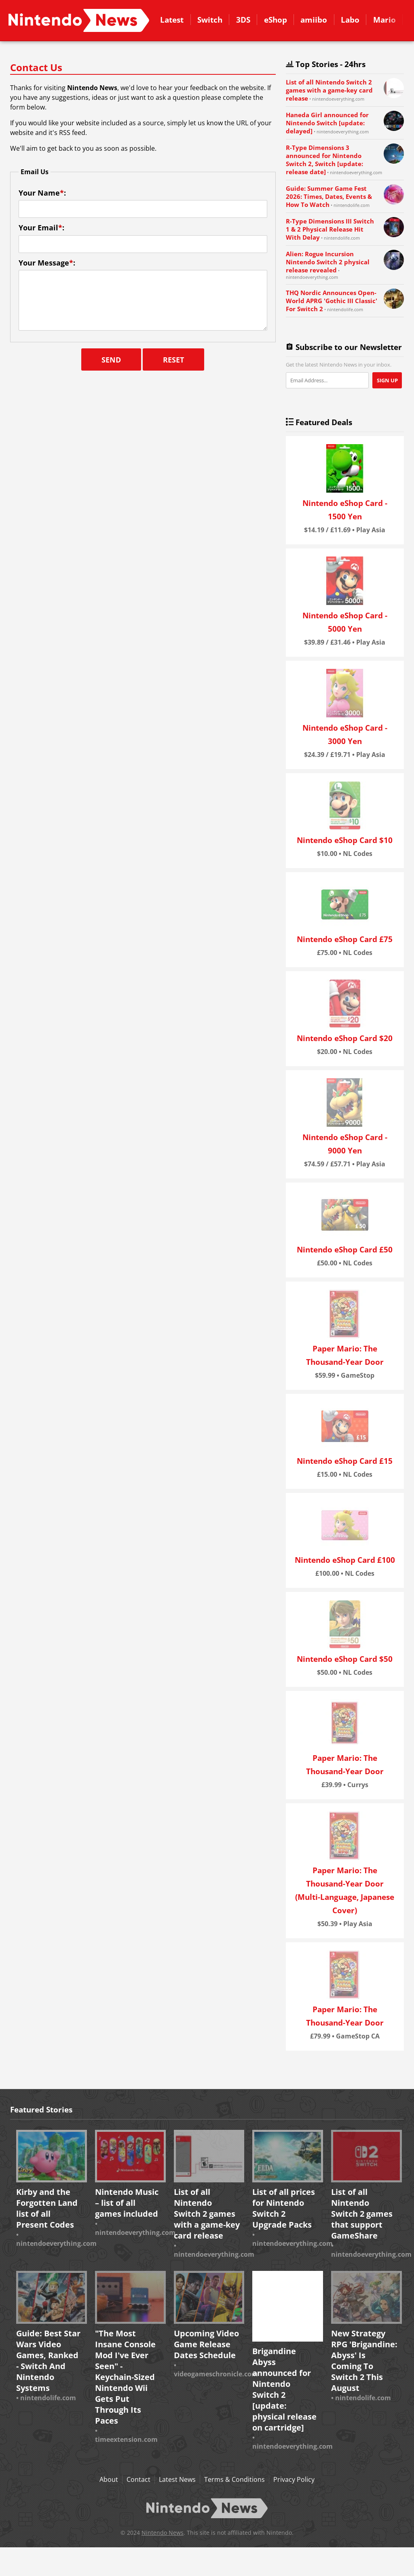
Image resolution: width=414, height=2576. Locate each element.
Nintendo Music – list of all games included (126, 2202)
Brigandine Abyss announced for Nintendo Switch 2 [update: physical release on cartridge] (284, 2389)
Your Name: (42, 193)
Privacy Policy (294, 2479)
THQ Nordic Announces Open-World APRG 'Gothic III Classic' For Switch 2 (331, 301)
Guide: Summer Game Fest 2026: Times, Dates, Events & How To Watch (329, 196)
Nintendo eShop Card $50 (345, 1658)
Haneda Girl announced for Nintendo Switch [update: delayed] (327, 123)
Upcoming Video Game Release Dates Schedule (206, 2344)
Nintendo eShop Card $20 (345, 1038)
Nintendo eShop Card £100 (345, 1559)
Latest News (177, 2479)
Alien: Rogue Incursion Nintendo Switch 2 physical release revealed (328, 262)
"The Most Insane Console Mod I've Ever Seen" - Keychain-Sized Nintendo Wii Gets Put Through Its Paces (125, 2377)
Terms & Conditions (234, 2479)
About (108, 2479)
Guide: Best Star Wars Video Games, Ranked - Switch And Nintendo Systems (48, 2360)
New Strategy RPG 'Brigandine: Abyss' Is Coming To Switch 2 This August (364, 2360)
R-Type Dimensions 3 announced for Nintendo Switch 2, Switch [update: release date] (324, 159)
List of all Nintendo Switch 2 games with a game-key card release (329, 90)
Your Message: (47, 263)
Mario (384, 19)
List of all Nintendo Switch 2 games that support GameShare (362, 2213)
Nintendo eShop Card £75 (345, 939)
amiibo (313, 19)
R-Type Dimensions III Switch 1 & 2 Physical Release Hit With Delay (330, 229)
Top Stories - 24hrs (323, 64)
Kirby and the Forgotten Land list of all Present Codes (47, 2208)
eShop (275, 19)
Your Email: (41, 227)
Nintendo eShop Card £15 (345, 1460)
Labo (350, 19)
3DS (243, 19)
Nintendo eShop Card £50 (345, 1249)
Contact (79, 20)
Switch (209, 19)
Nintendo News (163, 2532)
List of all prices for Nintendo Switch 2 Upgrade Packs (283, 2208)
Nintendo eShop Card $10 (345, 840)
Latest (172, 19)
